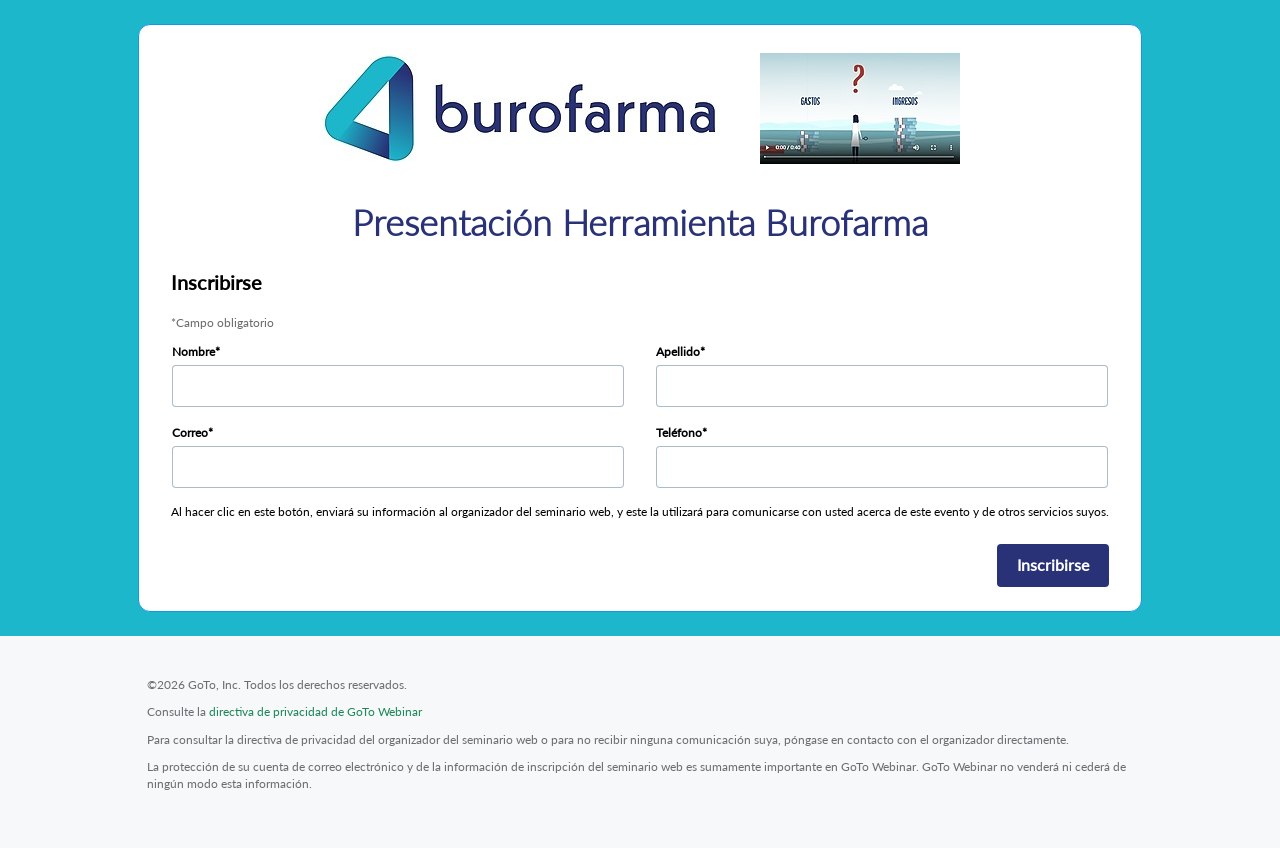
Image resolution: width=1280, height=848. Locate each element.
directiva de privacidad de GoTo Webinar (315, 711)
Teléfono (679, 432)
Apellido (678, 351)
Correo (190, 432)
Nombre (193, 351)
